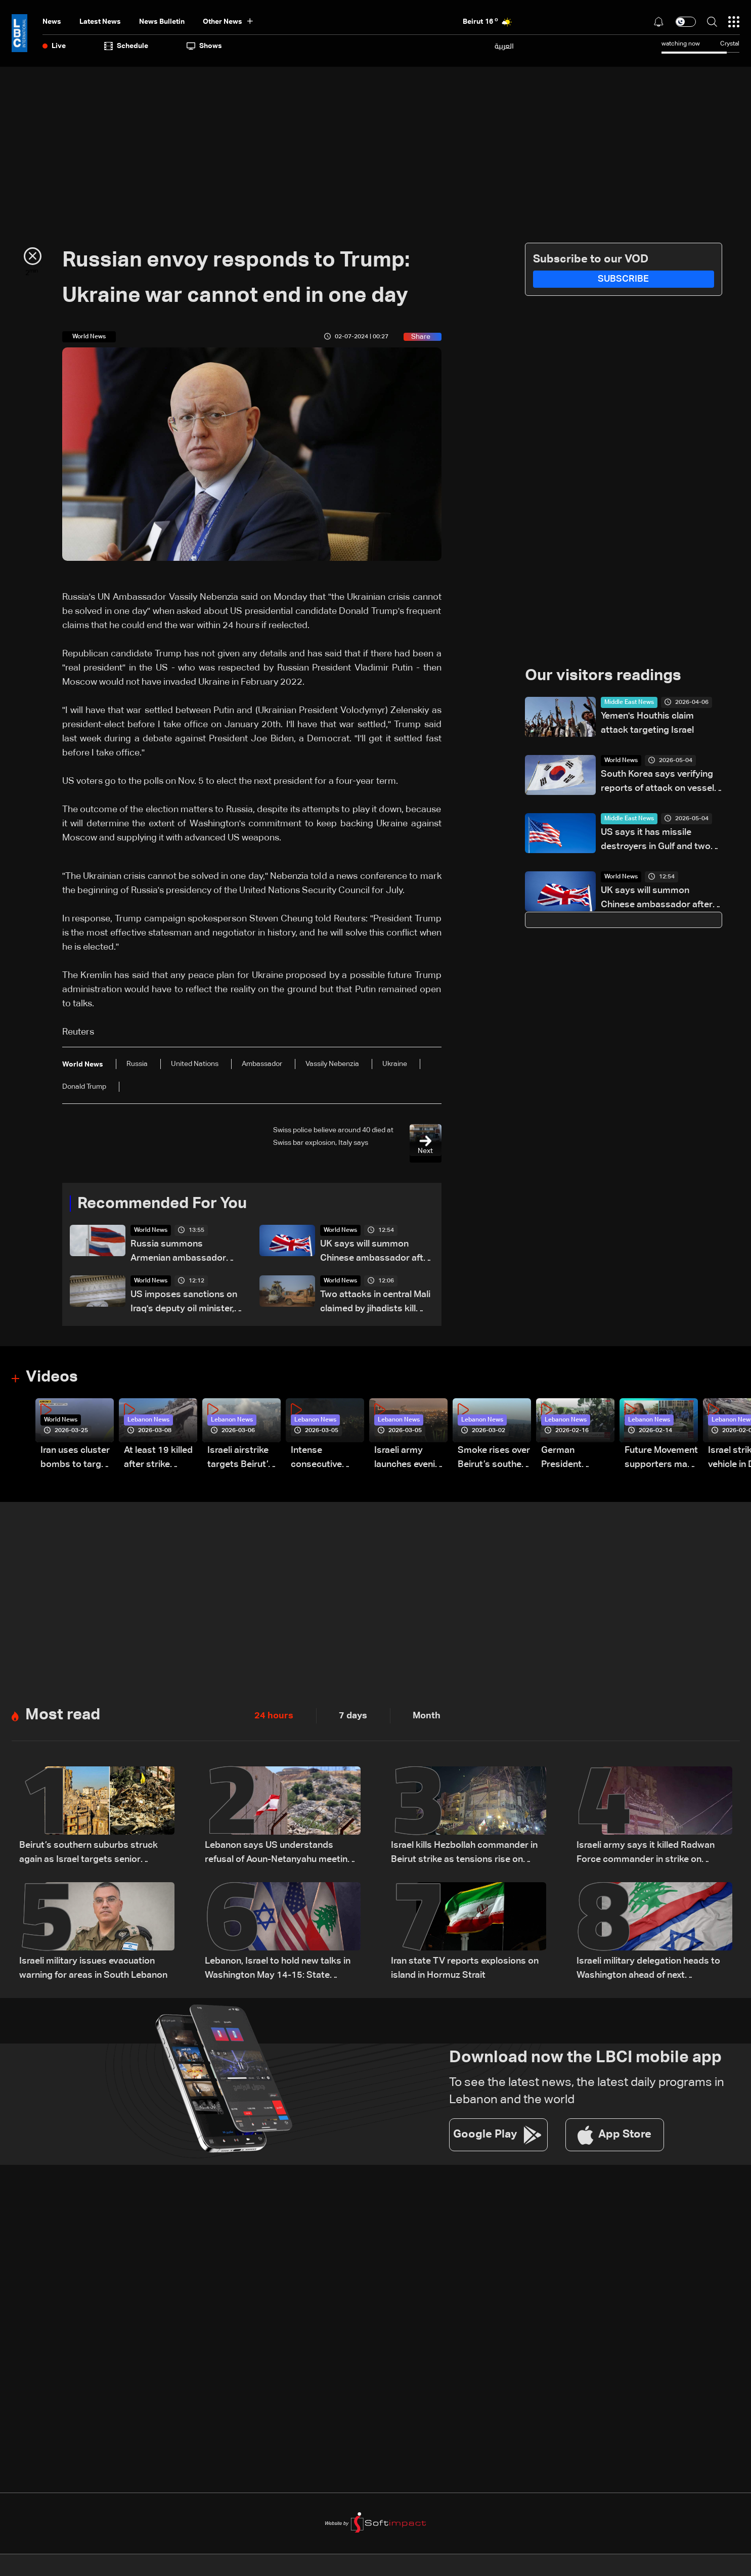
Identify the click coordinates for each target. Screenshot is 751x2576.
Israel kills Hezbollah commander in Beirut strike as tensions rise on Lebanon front (464, 1855)
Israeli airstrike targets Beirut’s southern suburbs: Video (240, 1460)
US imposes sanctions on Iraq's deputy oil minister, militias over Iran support (183, 1303)
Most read (64, 1716)
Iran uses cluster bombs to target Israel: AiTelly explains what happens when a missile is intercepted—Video (75, 1460)
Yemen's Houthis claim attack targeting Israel (647, 723)
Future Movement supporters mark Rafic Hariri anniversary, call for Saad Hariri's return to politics (661, 1460)
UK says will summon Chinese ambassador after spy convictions (376, 1253)
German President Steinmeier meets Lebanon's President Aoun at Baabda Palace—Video (577, 1460)
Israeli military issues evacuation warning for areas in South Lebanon (93, 1969)
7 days (353, 1716)
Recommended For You (165, 1204)
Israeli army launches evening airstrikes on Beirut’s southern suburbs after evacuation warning (410, 1460)
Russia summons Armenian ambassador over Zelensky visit (178, 1253)
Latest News (100, 21)
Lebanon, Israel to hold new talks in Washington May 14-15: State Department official (277, 1970)
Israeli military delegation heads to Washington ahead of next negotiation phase (648, 1970)
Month (426, 1716)
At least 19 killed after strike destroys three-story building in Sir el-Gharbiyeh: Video (158, 1460)
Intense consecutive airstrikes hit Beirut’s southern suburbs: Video (327, 1460)
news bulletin (162, 21)
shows (204, 46)
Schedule (126, 46)
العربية (504, 46)
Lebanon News (148, 1421)
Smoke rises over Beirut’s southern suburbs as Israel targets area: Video (494, 1460)
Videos (53, 1378)
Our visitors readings (606, 676)
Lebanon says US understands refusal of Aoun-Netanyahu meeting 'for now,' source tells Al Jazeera (279, 1855)
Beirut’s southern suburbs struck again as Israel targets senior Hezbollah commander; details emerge (88, 1855)
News (51, 21)
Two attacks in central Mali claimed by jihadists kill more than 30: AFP (375, 1303)
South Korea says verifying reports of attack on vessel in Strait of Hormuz (657, 783)
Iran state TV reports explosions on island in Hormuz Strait (465, 1969)
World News (150, 1231)
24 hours (273, 1716)
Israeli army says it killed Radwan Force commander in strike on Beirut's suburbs (646, 1855)
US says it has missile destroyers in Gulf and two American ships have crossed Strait (656, 841)
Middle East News (629, 703)
